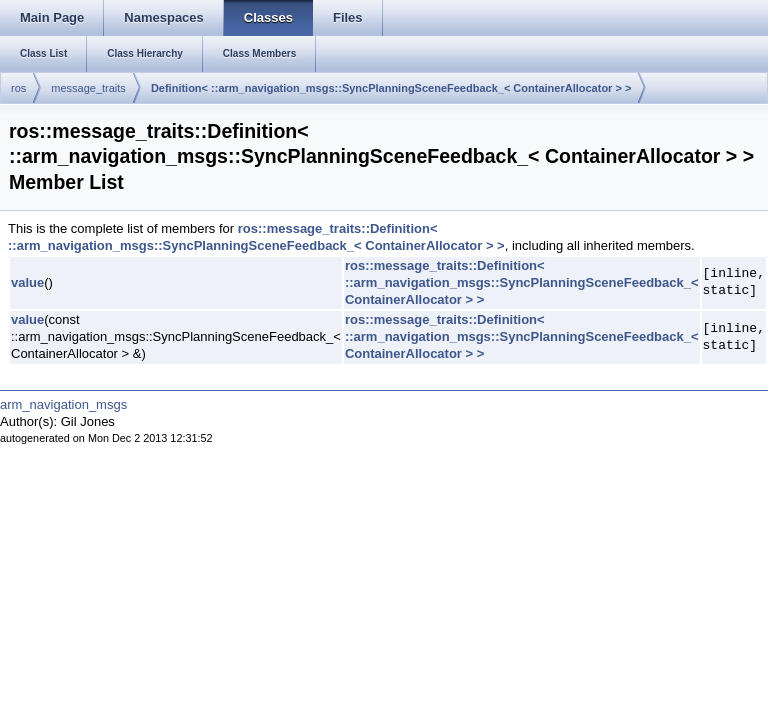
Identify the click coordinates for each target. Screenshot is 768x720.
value (27, 282)
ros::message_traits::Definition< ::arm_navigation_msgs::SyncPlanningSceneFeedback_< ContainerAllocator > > (256, 237)
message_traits (88, 88)
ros (18, 88)
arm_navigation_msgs (63, 404)
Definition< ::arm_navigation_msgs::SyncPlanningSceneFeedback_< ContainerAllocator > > (391, 88)
